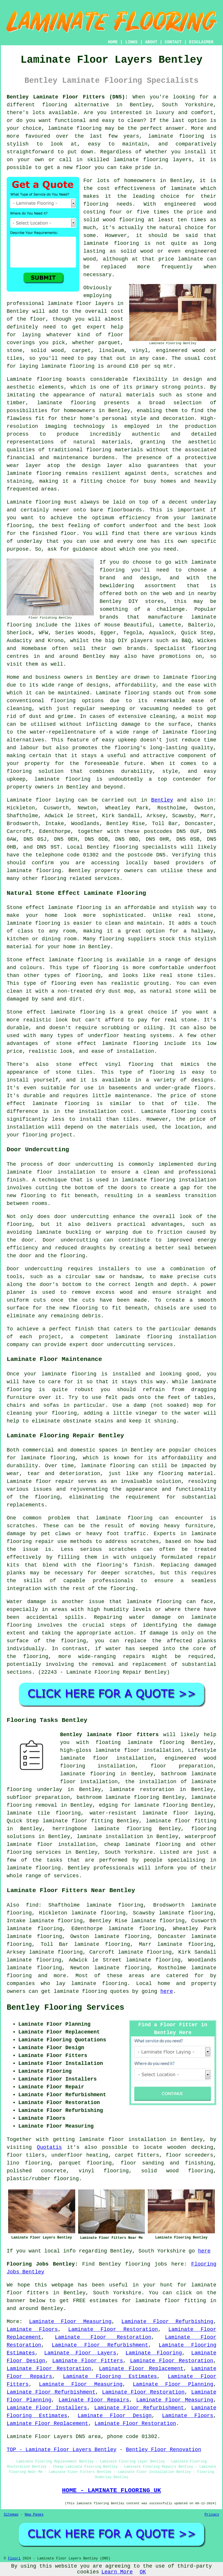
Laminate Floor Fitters (87, 2361)
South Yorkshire (129, 1852)
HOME (113, 42)
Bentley (162, 800)
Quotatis (49, 2147)
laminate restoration (142, 1789)
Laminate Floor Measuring (70, 2321)
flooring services (34, 1852)
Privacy (212, 2515)
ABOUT (151, 42)
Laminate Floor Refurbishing (167, 2321)
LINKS (131, 42)
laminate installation (110, 1837)
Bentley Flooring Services (65, 2007)
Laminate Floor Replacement (141, 2369)
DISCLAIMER (201, 42)
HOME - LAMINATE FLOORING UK (111, 2490)
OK (143, 2572)
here (166, 1991)
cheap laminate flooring (142, 1844)
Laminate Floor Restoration (113, 2329)
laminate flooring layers (153, 160)
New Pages (34, 2515)
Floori (14, 2559)
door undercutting (85, 1164)
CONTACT (173, 42)
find (32, 1905)
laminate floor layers (81, 303)
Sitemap (11, 2515)
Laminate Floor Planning (173, 2384)
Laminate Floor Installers (47, 2408)
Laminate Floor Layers (80, 2353)
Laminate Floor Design (115, 2416)
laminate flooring (75, 128)
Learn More (117, 2572)
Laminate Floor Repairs (94, 2400)
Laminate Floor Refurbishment (100, 2345)
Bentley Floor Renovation (163, 2450)
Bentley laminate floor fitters (109, 1735)
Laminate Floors (32, 2329)
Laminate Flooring (153, 2353)
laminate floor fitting (181, 1821)
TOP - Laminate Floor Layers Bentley (61, 2450)
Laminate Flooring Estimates (110, 2376)
